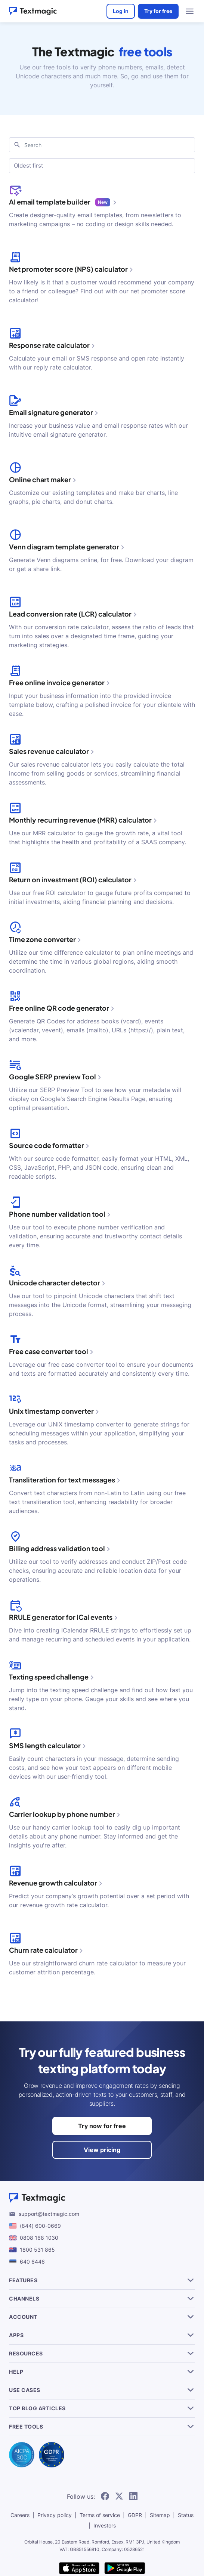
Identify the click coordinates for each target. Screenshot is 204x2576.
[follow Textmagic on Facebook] (105, 2496)
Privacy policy (54, 2515)
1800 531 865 (37, 2249)
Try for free (158, 11)
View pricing (102, 2150)
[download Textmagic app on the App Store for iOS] (79, 2568)
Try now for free (102, 2126)
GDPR (135, 2515)
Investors (104, 2525)
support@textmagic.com (49, 2214)
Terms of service (100, 2515)
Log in (121, 11)
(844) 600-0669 (40, 2226)
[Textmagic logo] (102, 2198)
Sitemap (160, 2515)
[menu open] (190, 11)
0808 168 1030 (39, 2237)
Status (186, 2515)
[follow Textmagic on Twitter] (119, 2496)
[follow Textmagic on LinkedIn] (133, 2496)
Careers (20, 2515)
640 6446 (32, 2261)
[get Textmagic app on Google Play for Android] (125, 2568)
